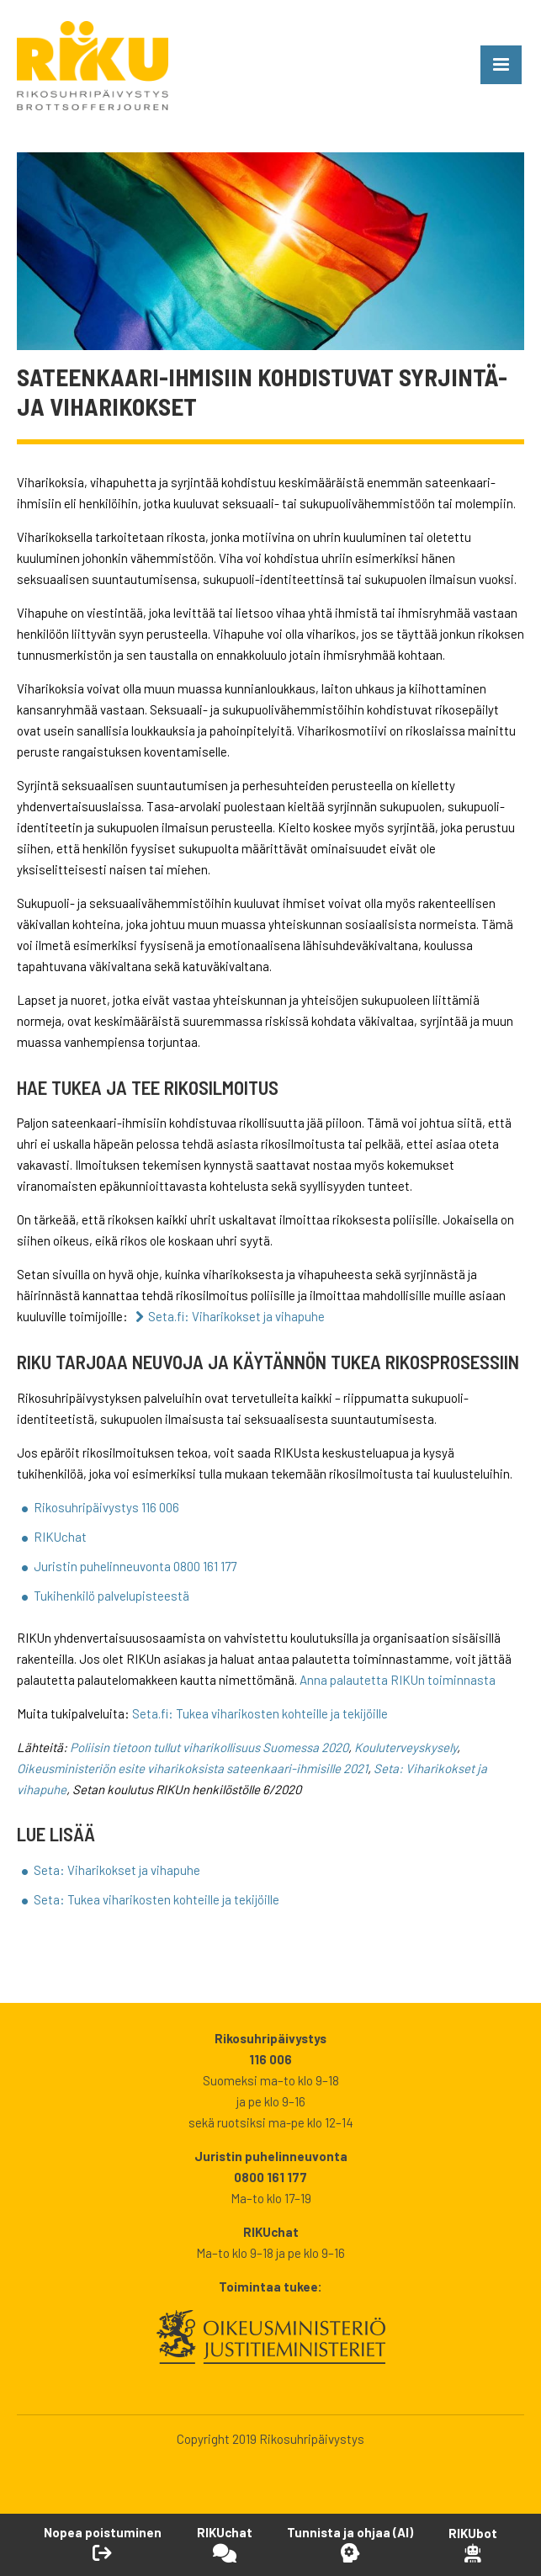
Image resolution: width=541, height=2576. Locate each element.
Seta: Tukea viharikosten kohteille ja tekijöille (156, 1899)
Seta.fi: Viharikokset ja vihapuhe (236, 1316)
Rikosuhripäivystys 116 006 (106, 1507)
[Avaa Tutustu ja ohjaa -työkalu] (350, 2544)
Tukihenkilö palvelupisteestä (111, 1595)
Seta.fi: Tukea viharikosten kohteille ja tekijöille (260, 1713)
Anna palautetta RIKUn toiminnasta (398, 1679)
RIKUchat (60, 1536)
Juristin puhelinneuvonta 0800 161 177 (135, 1566)
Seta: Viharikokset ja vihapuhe (117, 1870)
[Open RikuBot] (472, 2544)
